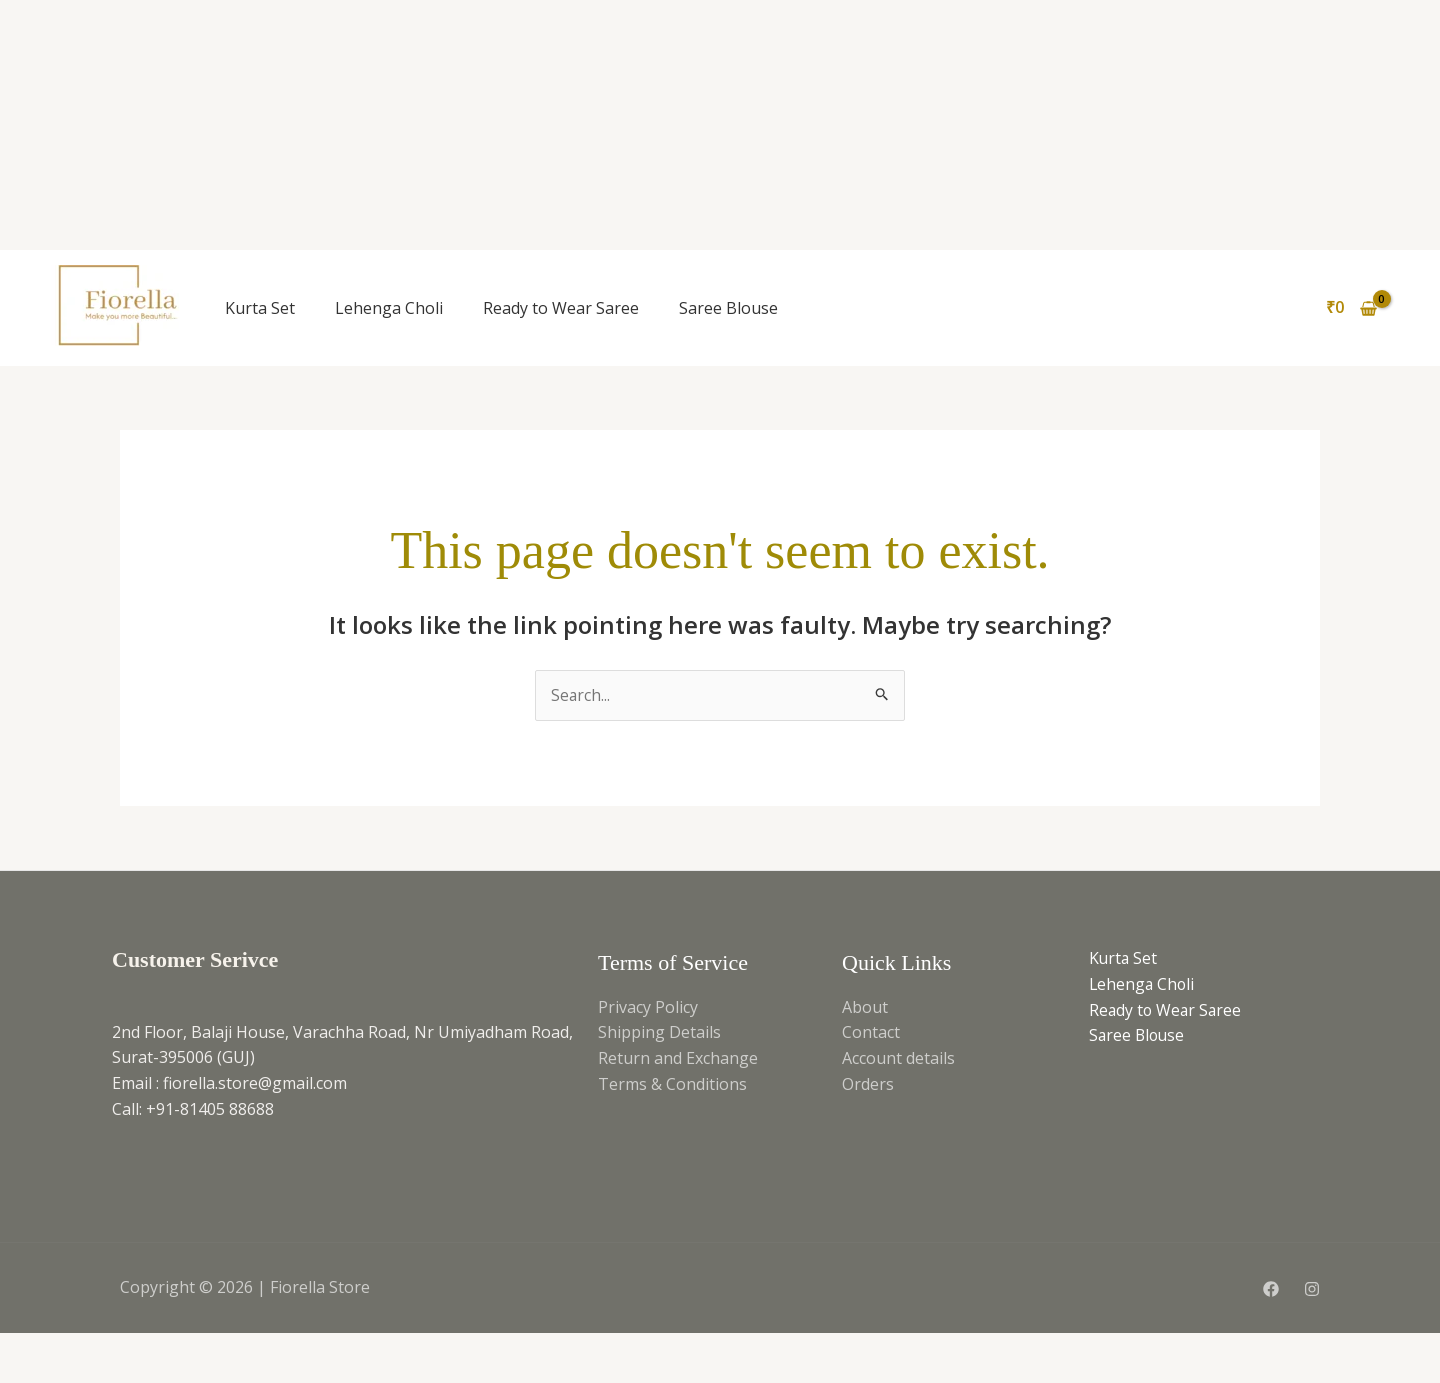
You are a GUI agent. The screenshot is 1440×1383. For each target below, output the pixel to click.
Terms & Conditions (672, 1084)
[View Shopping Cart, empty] (1351, 308)
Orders (868, 1084)
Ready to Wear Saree (561, 308)
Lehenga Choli (389, 308)
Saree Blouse (728, 308)
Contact (871, 1033)
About (865, 1007)
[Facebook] (1271, 1289)
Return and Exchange (678, 1058)
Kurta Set (260, 308)
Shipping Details (659, 1033)
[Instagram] (1312, 1289)
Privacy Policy (648, 1007)
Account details (898, 1058)
